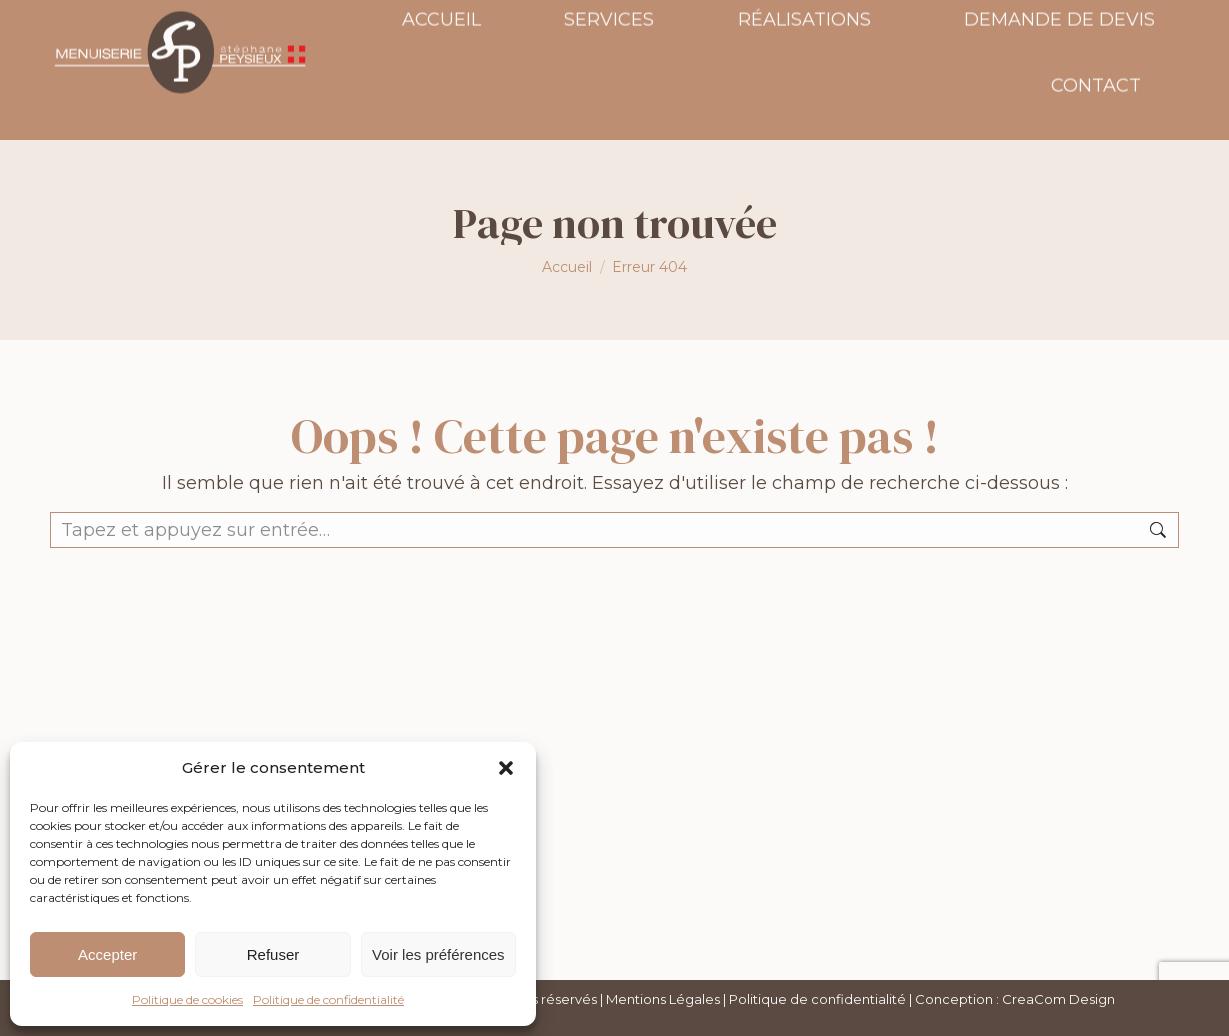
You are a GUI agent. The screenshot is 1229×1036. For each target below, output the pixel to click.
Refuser (273, 954)
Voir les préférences (438, 954)
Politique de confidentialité (328, 999)
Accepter (107, 954)
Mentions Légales (663, 999)
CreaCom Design (1058, 999)
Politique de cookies (187, 999)
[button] (506, 768)
